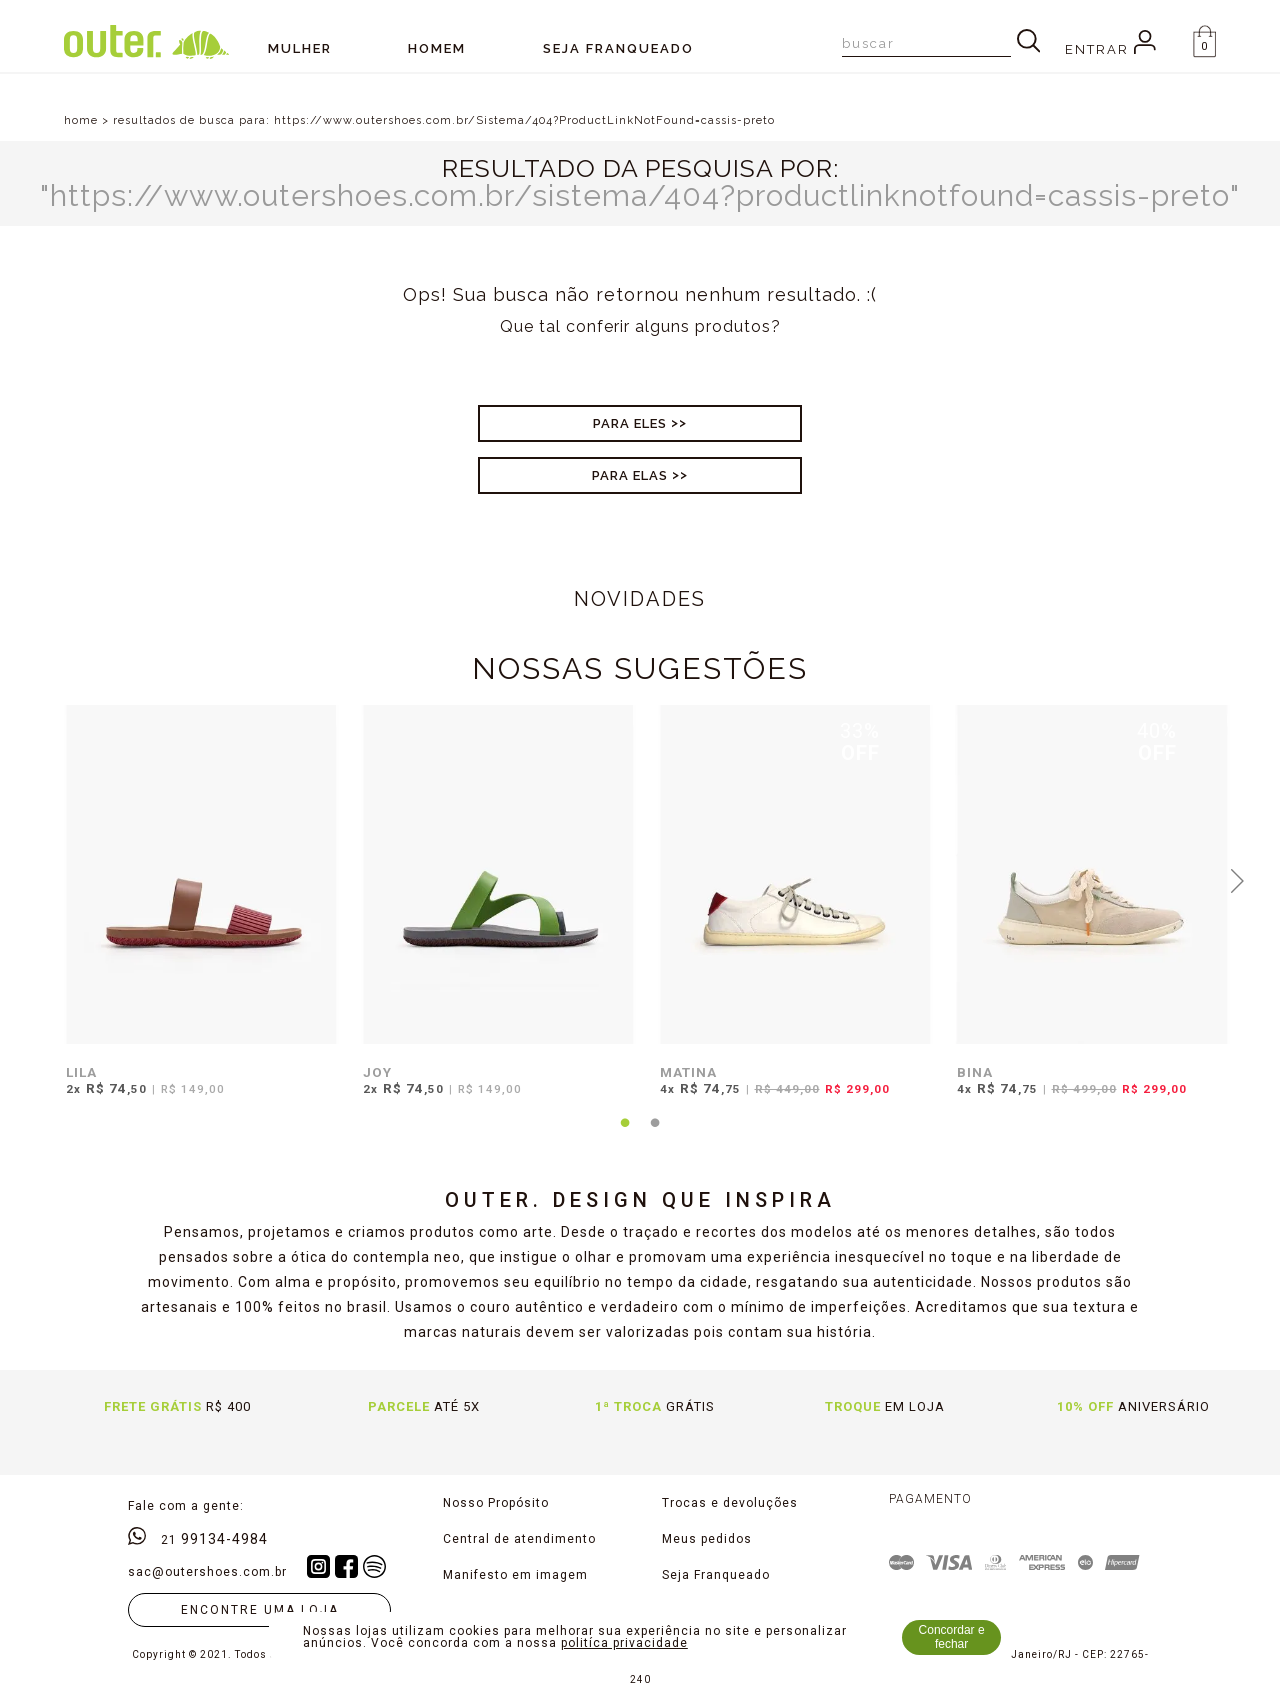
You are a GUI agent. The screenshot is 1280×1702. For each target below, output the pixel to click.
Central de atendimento (519, 1539)
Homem (437, 48)
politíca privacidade (624, 1643)
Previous (43, 879)
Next (1238, 879)
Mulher (300, 48)
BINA (975, 1072)
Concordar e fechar (952, 1637)
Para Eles (630, 423)
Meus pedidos (707, 1539)
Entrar (1110, 49)
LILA (81, 1072)
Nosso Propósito (496, 1503)
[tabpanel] (196, 913)
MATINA (688, 1072)
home (81, 120)
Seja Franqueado (716, 1575)
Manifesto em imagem (515, 1575)
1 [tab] (625, 1135)
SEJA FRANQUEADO (618, 48)
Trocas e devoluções (730, 1503)
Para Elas (630, 475)
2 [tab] (655, 1135)
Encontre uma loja (260, 1610)
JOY (377, 1072)
